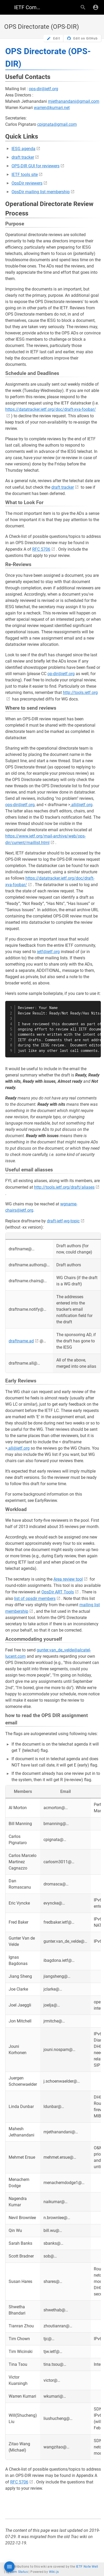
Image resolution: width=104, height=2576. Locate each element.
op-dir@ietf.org (61, 673)
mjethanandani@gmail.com (73, 101)
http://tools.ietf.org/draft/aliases (64, 1187)
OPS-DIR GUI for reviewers (35, 165)
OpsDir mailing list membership (41, 191)
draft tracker (23, 157)
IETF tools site (25, 174)
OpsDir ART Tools (57, 1591)
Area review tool (68, 1579)
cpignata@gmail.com (57, 124)
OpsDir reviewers (27, 183)
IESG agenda (23, 148)
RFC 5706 (41, 549)
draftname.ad (21, 1340)
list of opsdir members (35, 1598)
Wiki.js (54, 2572)
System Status (17, 2572)
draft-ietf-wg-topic (63, 1220)
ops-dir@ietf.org (43, 88)
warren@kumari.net (52, 107)
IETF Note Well (87, 2566)
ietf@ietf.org (48, 951)
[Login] (95, 7)
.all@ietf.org (81, 804)
